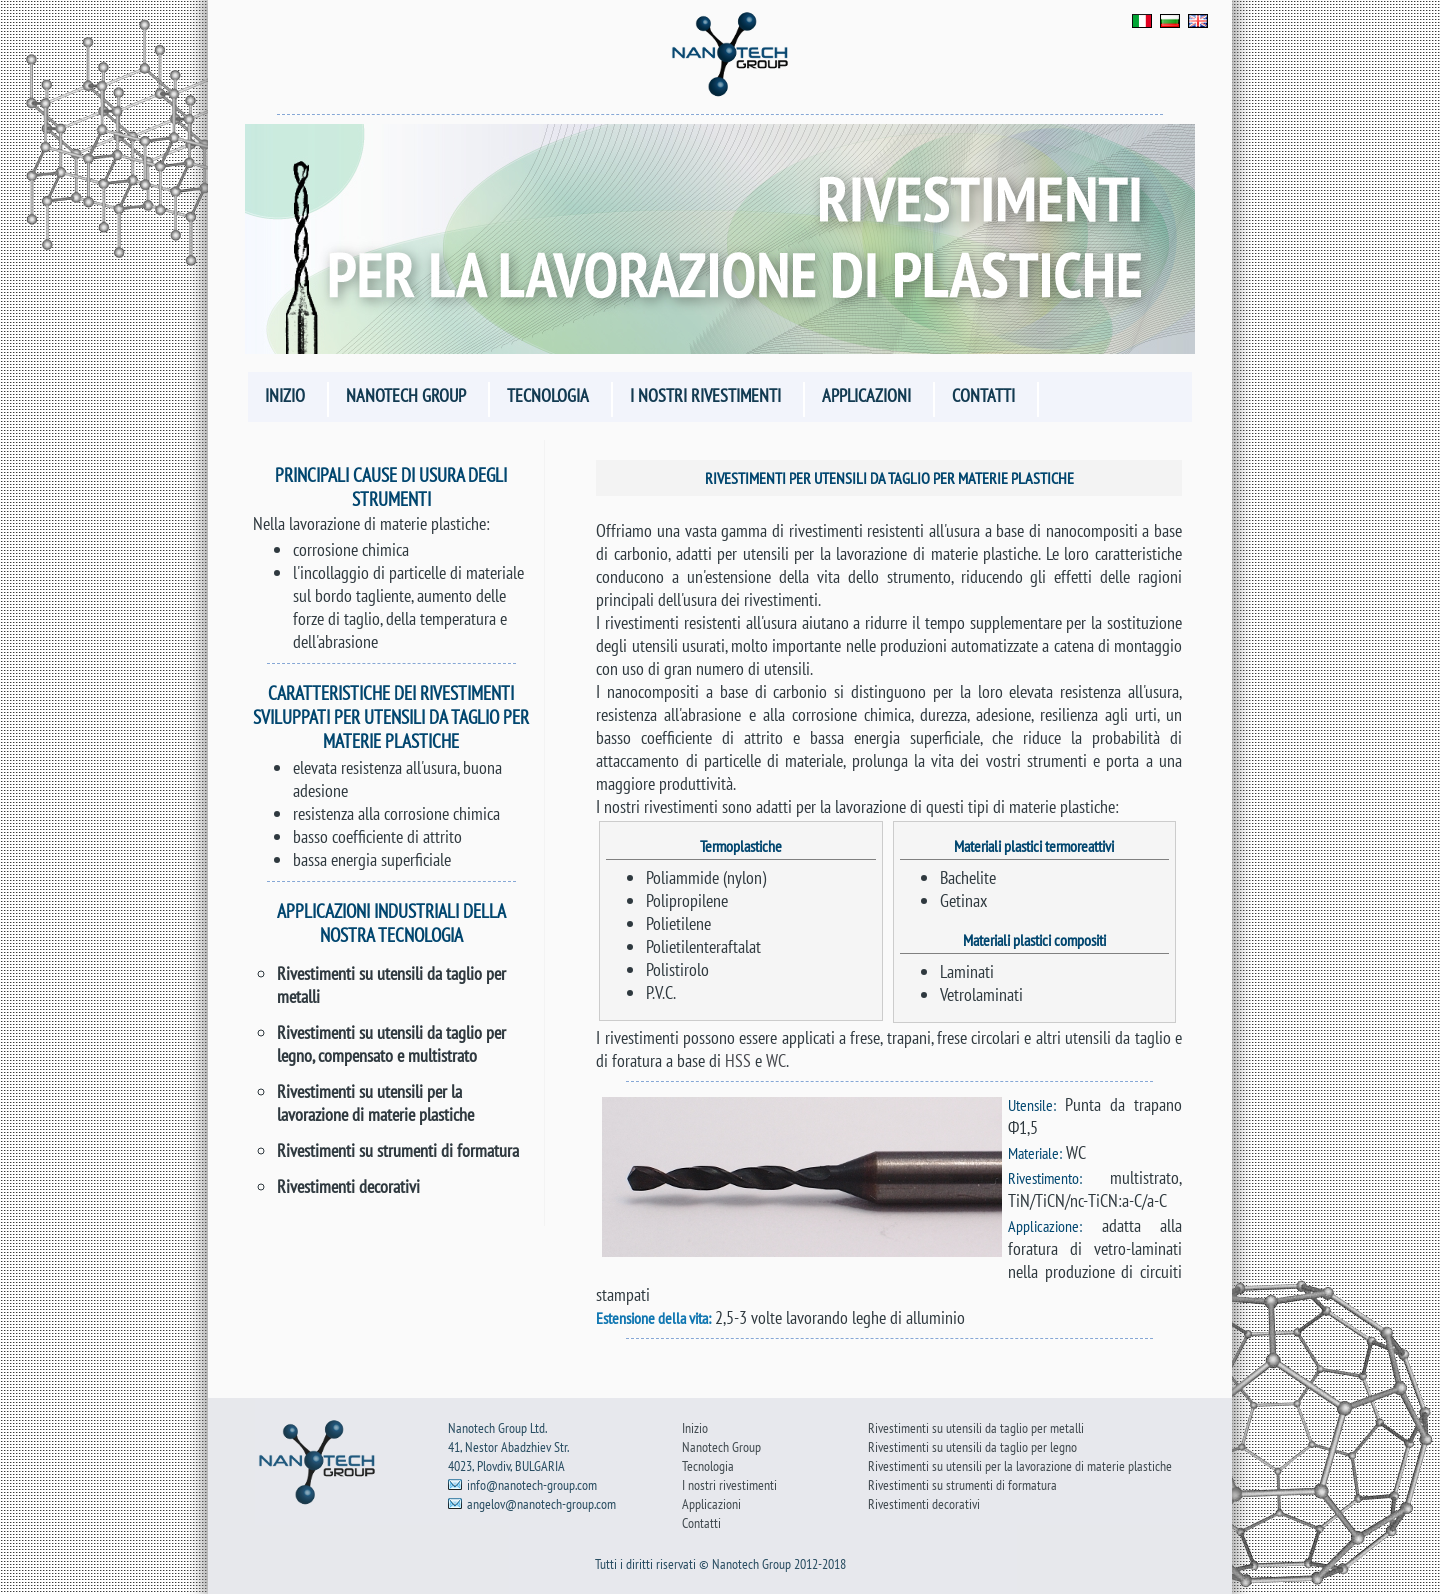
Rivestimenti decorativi (348, 1186)
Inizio (285, 395)
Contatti (983, 395)
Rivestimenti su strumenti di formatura (398, 1150)
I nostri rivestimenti (705, 395)
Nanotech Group (406, 395)
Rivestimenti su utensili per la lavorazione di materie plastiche (375, 1103)
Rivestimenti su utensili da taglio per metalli (976, 1427)
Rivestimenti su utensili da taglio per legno (972, 1446)
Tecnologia (548, 395)
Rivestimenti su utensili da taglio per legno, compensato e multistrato (391, 1044)
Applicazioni (866, 395)
